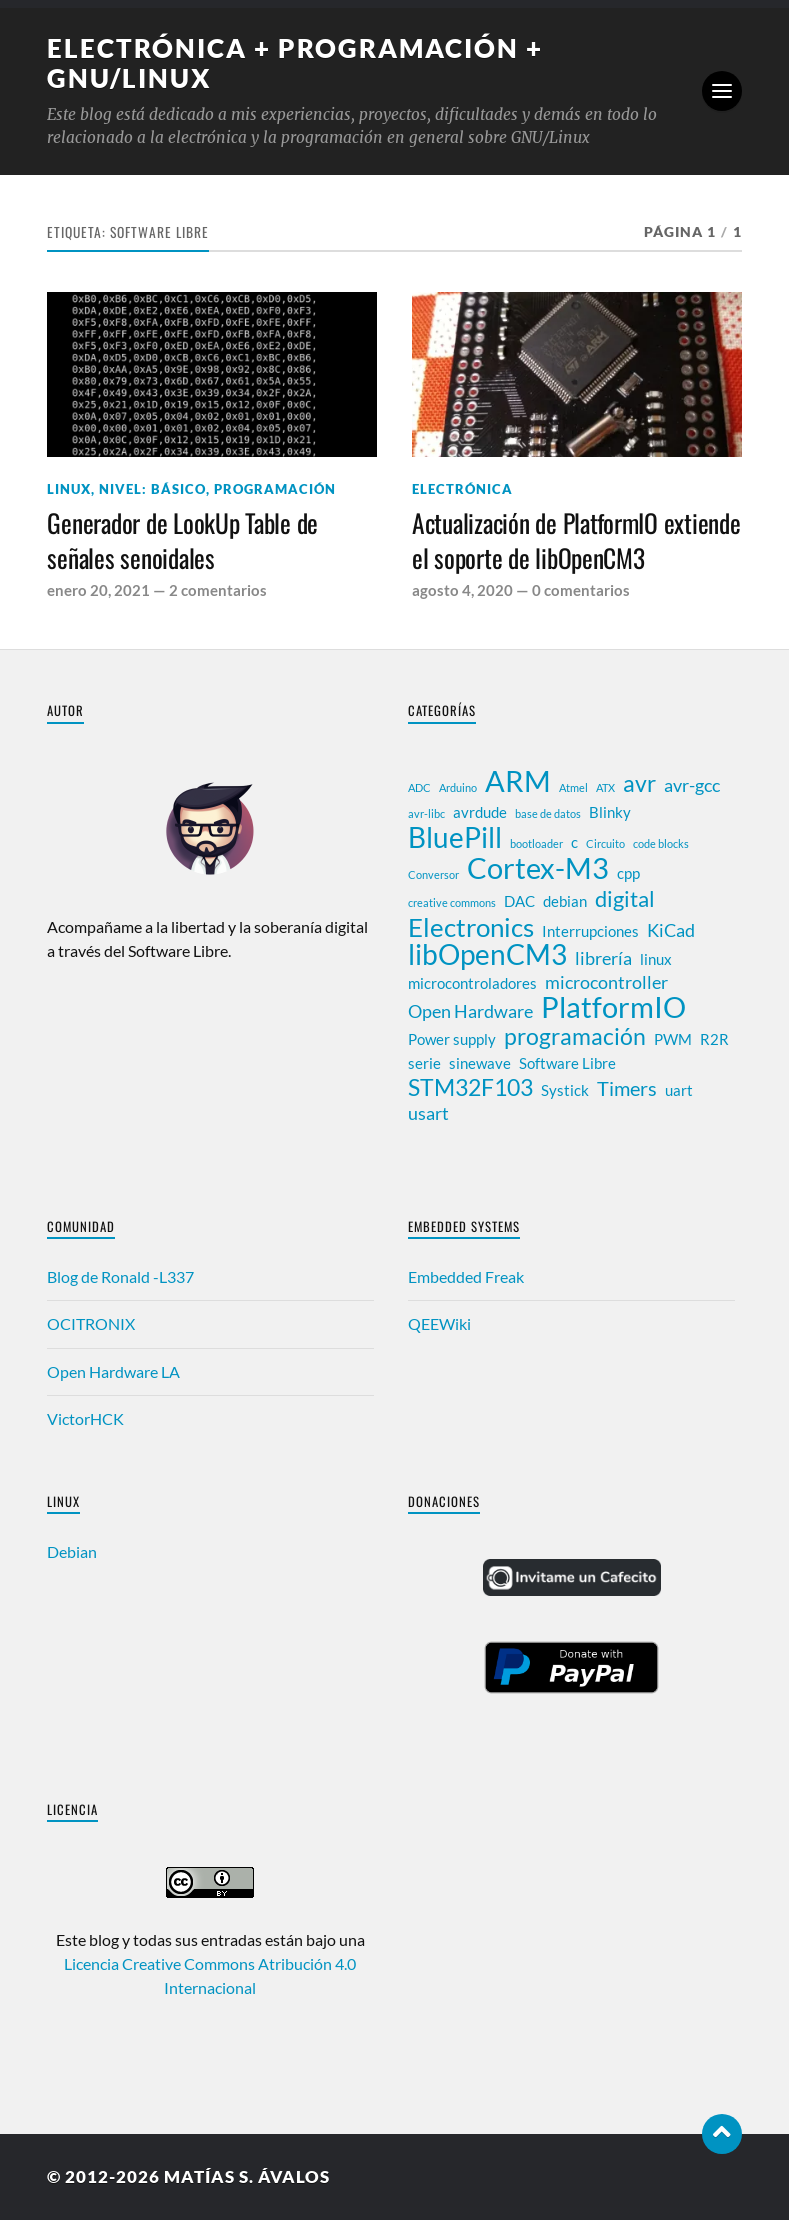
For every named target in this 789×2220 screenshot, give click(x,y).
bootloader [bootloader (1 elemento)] (536, 843)
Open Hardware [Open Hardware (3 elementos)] (470, 1011)
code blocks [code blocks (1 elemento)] (661, 843)
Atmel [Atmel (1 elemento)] (573, 787)
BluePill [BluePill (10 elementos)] (455, 838)
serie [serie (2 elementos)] (424, 1063)
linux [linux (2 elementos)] (656, 959)
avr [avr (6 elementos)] (639, 783)
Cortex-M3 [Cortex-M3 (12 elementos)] (538, 868)
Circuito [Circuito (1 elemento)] (605, 843)
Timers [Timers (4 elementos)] (627, 1088)
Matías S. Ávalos (247, 2176)
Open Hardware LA (113, 1371)
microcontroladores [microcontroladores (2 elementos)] (472, 983)
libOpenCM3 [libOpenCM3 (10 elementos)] (487, 955)
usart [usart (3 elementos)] (428, 1113)
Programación (275, 489)
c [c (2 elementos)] (574, 842)
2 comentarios (218, 590)
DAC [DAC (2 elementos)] (519, 901)
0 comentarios (581, 590)
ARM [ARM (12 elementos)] (518, 781)
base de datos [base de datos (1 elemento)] (548, 813)
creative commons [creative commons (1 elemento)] (452, 902)
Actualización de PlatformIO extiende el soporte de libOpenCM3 (576, 540)
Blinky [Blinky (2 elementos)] (610, 812)
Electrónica (462, 489)
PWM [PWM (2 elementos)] (673, 1039)
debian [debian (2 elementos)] (565, 901)
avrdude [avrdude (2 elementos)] (480, 812)
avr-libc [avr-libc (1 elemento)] (426, 813)
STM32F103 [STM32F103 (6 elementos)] (470, 1087)
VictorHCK (85, 1418)
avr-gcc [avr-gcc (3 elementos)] (692, 785)
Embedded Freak (466, 1276)
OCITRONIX (91, 1323)
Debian (72, 1551)
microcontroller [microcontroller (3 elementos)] (606, 982)
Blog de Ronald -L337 (120, 1276)
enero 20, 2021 (98, 590)
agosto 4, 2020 (462, 590)
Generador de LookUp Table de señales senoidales (182, 540)
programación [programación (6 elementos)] (575, 1036)
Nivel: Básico (152, 489)
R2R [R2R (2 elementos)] (714, 1039)
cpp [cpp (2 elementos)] (628, 873)
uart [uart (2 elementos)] (679, 1090)
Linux (69, 489)
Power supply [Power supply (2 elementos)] (452, 1039)
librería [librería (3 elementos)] (603, 958)
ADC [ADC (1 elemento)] (419, 787)
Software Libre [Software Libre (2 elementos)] (567, 1063)
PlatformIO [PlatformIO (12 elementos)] (613, 1007)
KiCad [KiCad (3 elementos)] (671, 930)
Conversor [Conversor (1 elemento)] (433, 874)
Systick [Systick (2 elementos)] (565, 1090)
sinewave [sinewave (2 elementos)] (480, 1063)
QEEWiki (439, 1323)
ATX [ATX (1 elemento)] (605, 787)
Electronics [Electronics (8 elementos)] (471, 927)
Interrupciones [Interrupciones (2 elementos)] (590, 931)
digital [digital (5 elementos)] (625, 899)
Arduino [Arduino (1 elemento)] (458, 787)
